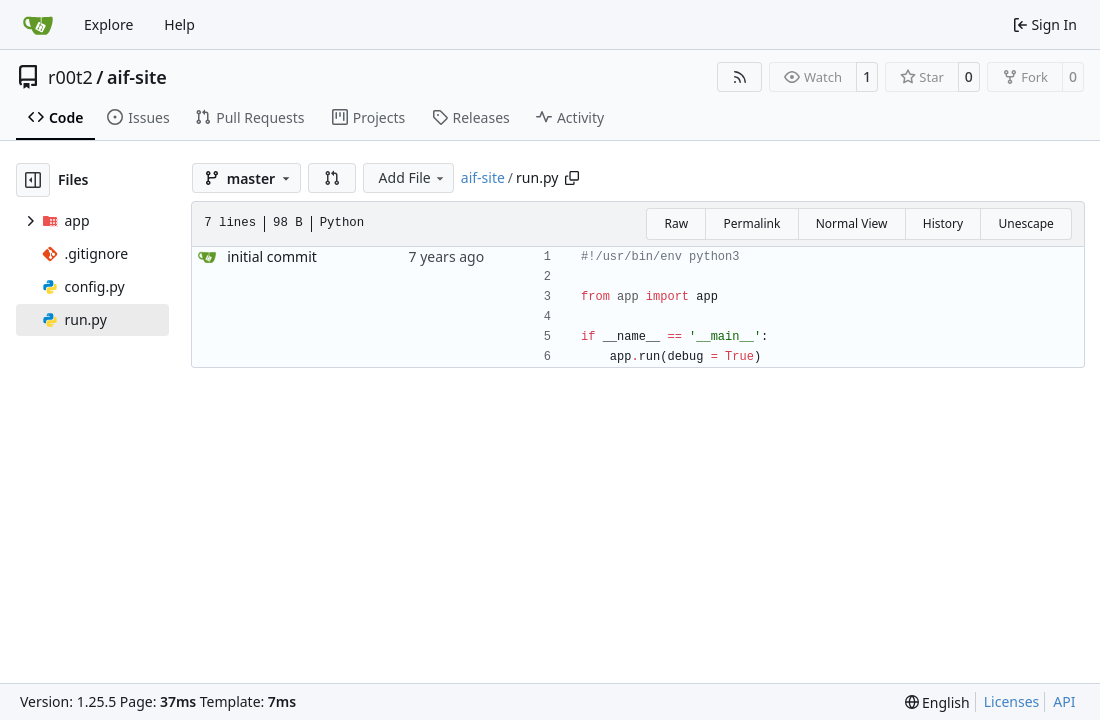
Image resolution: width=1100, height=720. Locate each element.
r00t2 (70, 77)
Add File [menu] (413, 177)
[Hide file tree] (33, 180)
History (943, 223)
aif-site (137, 77)
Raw (676, 223)
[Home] (38, 25)
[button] (332, 178)
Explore (108, 24)
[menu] (937, 702)
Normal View (852, 223)
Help (179, 24)
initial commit (272, 256)
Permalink (751, 223)
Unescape (1025, 223)
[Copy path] (572, 178)
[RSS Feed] (740, 77)
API (1064, 701)
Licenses (1012, 701)
